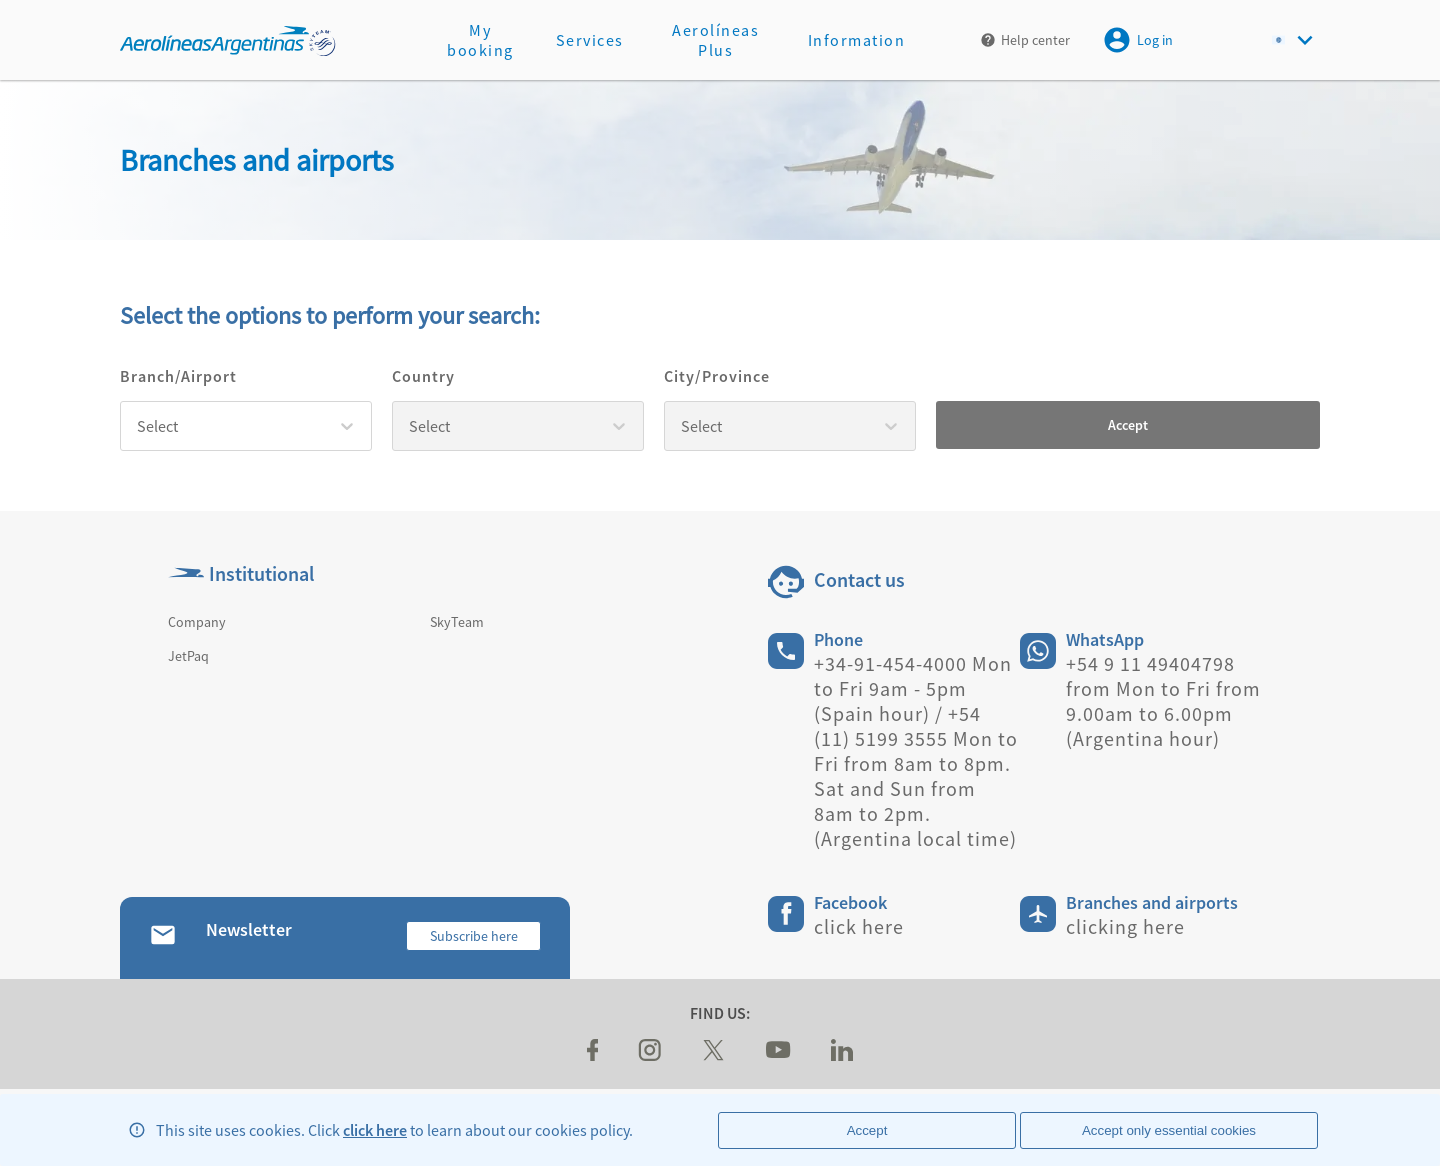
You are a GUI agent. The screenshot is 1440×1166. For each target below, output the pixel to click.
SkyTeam (457, 622)
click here (375, 1130)
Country (423, 376)
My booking (480, 40)
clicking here (1125, 926)
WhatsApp (1105, 639)
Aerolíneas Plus (715, 40)
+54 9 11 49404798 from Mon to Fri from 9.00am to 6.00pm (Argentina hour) (1163, 701)
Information (857, 40)
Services (590, 40)
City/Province (717, 376)
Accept (1128, 425)
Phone (838, 639)
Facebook (850, 902)
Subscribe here (474, 936)
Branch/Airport (178, 376)
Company (197, 622)
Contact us (859, 579)
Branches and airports (1152, 902)
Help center (1035, 40)
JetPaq (188, 656)
